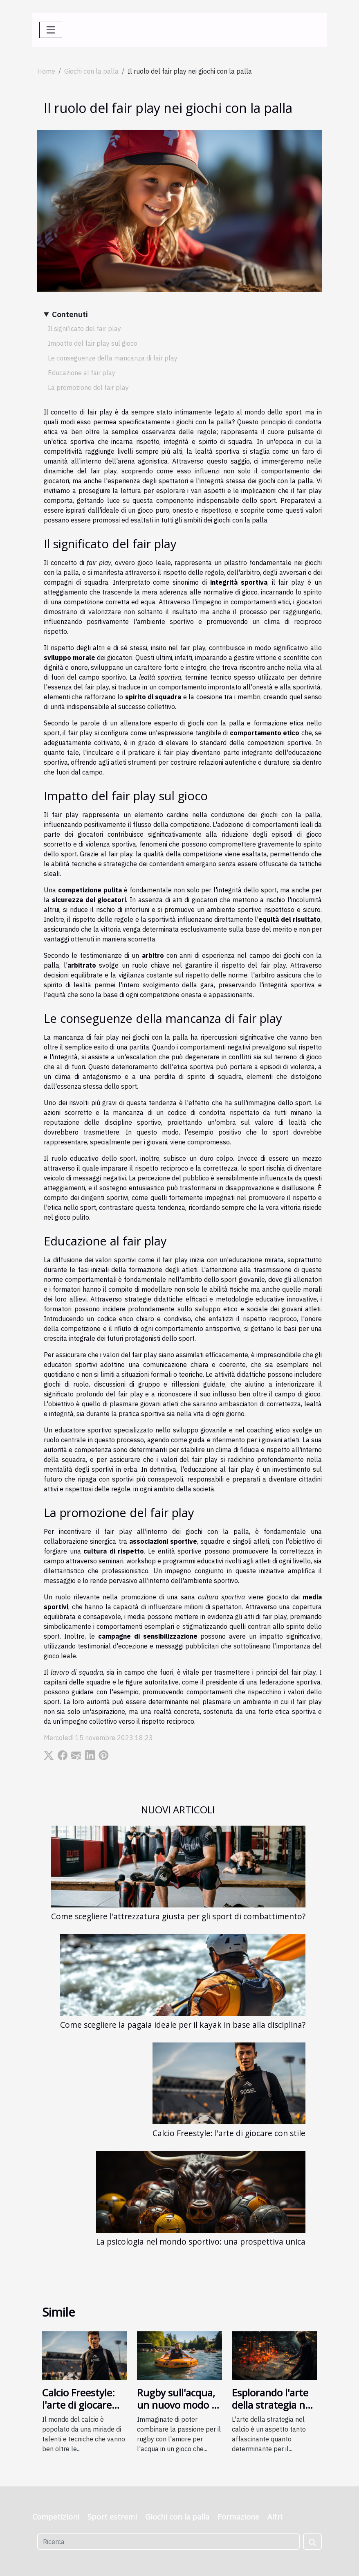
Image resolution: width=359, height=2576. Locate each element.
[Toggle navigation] (50, 30)
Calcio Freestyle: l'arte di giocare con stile (229, 2133)
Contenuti (70, 314)
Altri (275, 2517)
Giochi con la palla (91, 71)
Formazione (238, 2517)
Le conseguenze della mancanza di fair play (112, 358)
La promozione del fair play (88, 387)
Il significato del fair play (84, 328)
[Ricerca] (168, 2541)
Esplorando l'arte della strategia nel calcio (272, 2405)
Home (46, 71)
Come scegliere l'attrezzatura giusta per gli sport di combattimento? (178, 1916)
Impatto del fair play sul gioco (92, 343)
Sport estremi (112, 2517)
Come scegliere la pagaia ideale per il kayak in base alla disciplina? (182, 2024)
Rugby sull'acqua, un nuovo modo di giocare (178, 2405)
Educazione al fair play (81, 373)
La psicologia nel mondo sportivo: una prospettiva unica (200, 2241)
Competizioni (55, 2517)
